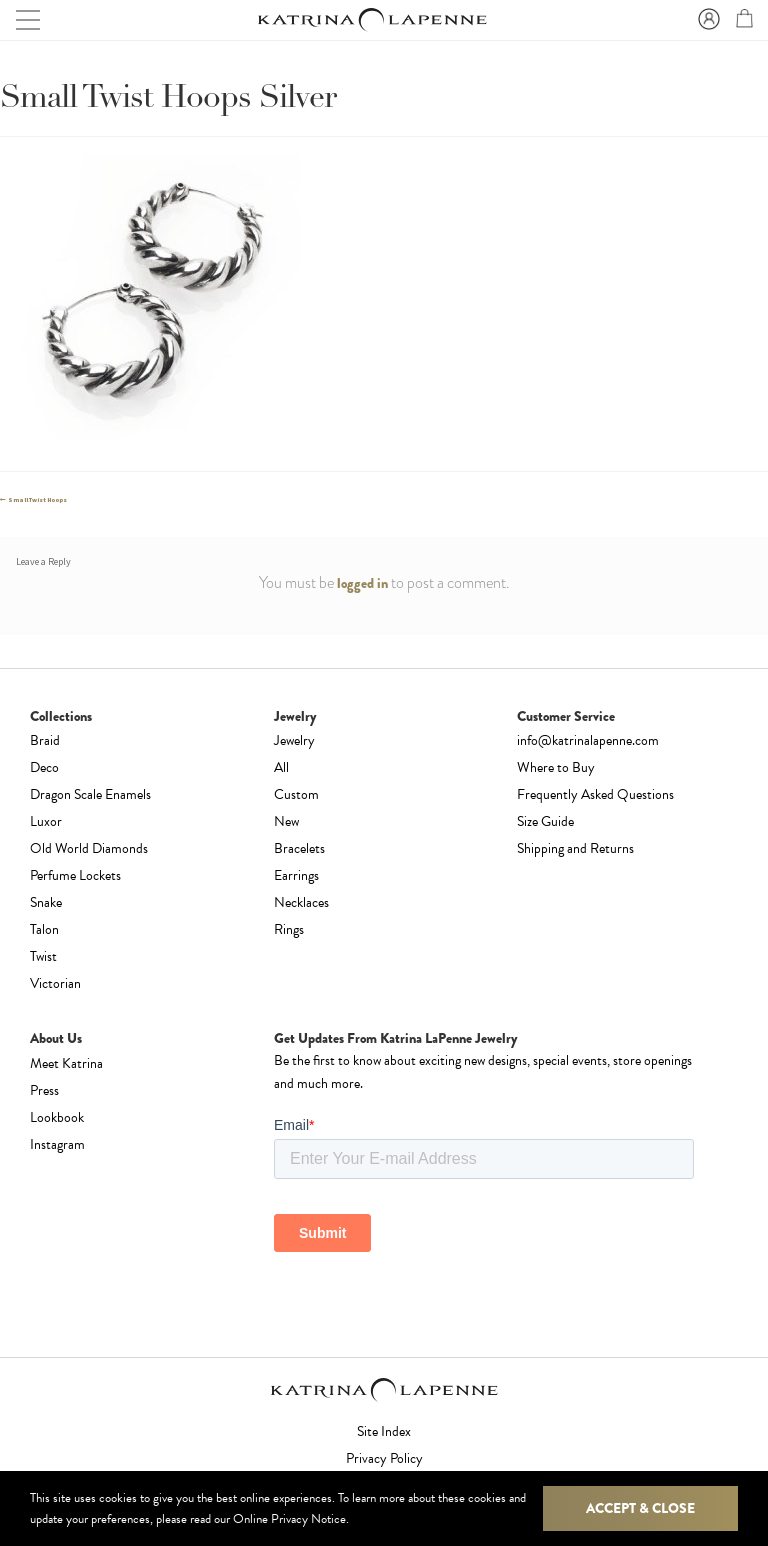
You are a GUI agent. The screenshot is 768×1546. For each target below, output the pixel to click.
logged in (362, 583)
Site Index (384, 1431)
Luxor (46, 821)
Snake (46, 902)
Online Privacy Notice (289, 1519)
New (286, 821)
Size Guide (545, 821)
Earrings (296, 875)
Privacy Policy (384, 1458)
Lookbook (57, 1117)
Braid (45, 740)
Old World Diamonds (89, 848)
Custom (296, 794)
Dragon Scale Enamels (90, 794)
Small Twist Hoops (37, 500)
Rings (289, 929)
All (281, 767)
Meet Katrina (66, 1063)
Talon (44, 929)
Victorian (55, 983)
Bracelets (299, 848)
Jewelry (294, 740)
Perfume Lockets (75, 875)
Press (44, 1090)
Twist (43, 956)
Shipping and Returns (575, 848)
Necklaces (301, 902)
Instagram (57, 1144)
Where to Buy (556, 767)
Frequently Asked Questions (595, 794)
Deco (44, 767)
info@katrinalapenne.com (588, 740)
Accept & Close (640, 1508)
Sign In (706, 20)
